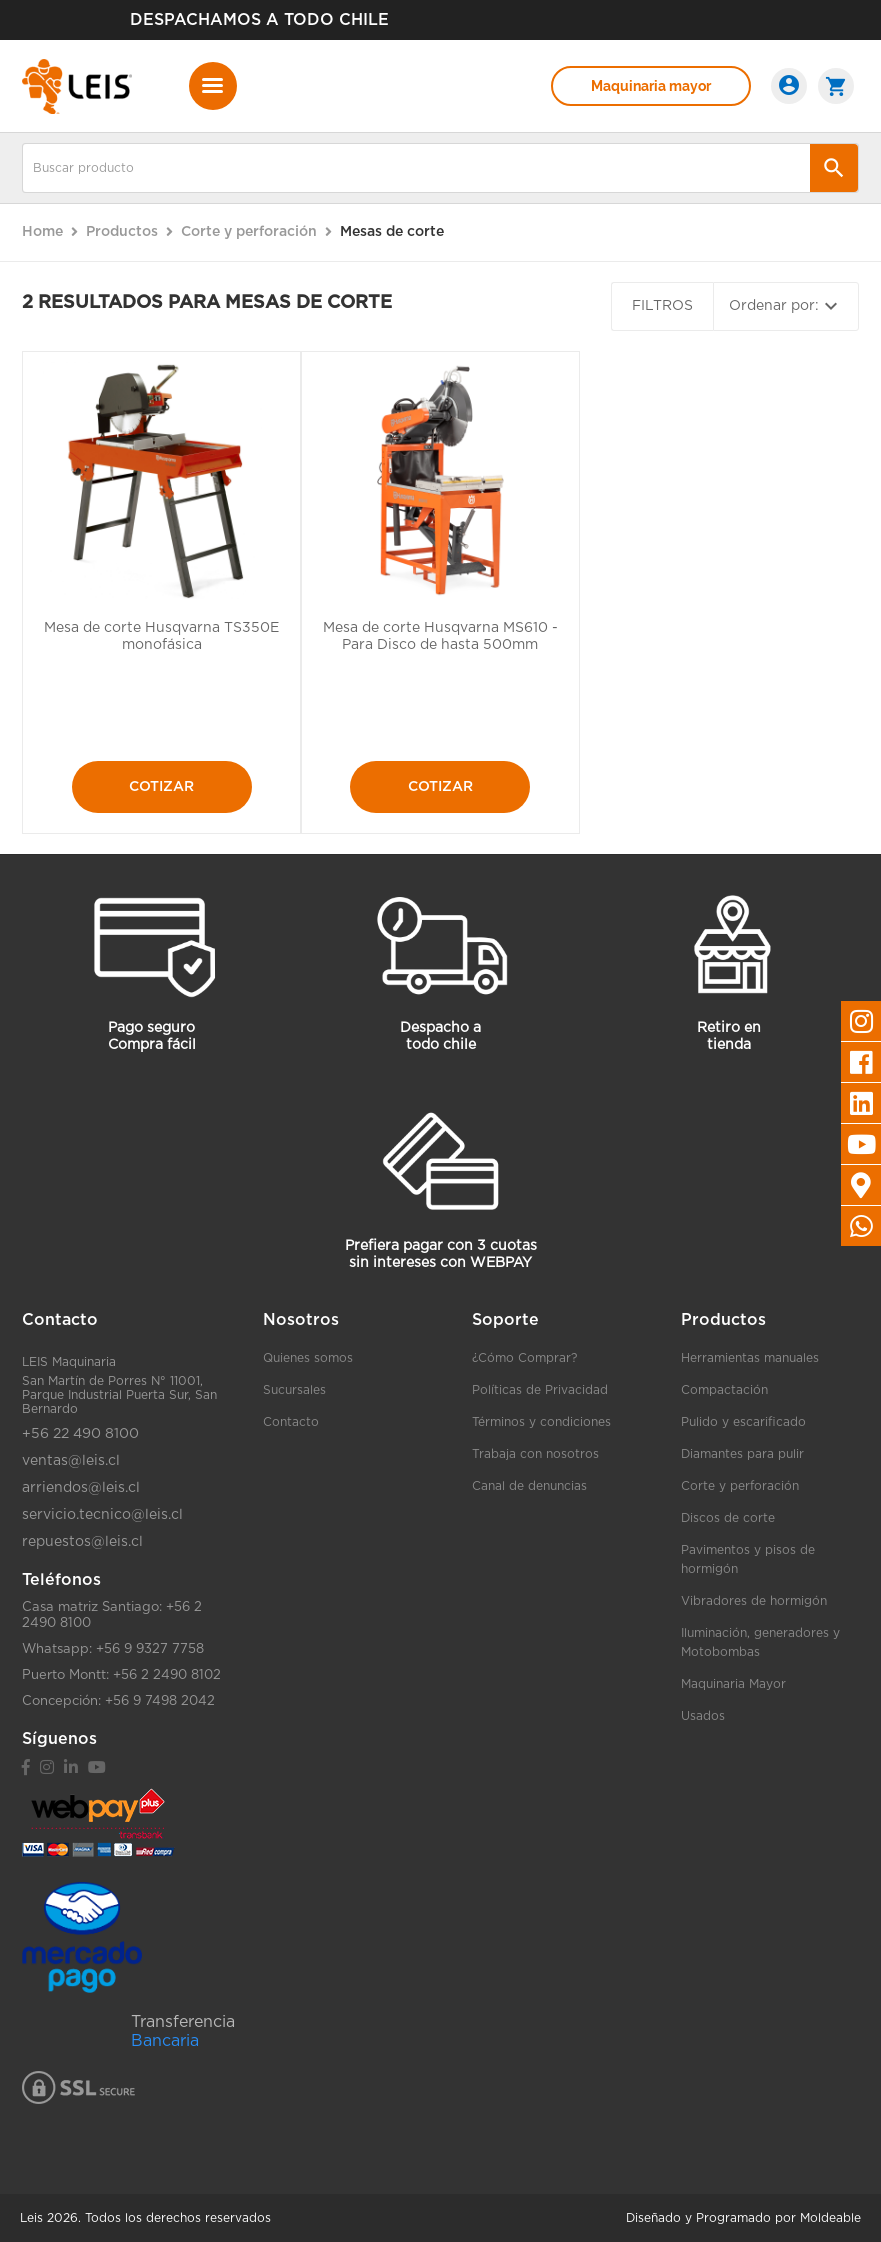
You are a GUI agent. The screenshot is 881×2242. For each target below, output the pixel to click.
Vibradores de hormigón (754, 1601)
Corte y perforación (740, 1486)
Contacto (291, 1422)
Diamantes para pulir (742, 1454)
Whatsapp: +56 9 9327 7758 (113, 1649)
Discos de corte (728, 1518)
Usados (703, 1716)
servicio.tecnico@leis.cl (102, 1515)
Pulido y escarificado (743, 1422)
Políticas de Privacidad (540, 1390)
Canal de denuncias (529, 1486)
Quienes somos (308, 1358)
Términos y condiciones (541, 1422)
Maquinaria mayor (651, 86)
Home (42, 232)
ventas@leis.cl (71, 1461)
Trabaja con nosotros (535, 1454)
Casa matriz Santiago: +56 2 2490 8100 (112, 1615)
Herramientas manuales (750, 1358)
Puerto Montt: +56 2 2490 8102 (121, 1675)
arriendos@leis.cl (81, 1488)
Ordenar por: (786, 306)
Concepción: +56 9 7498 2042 (118, 1701)
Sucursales (294, 1390)
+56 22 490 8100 (80, 1434)
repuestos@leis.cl (82, 1542)
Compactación (724, 1390)
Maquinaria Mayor (733, 1684)
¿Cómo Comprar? (524, 1358)
